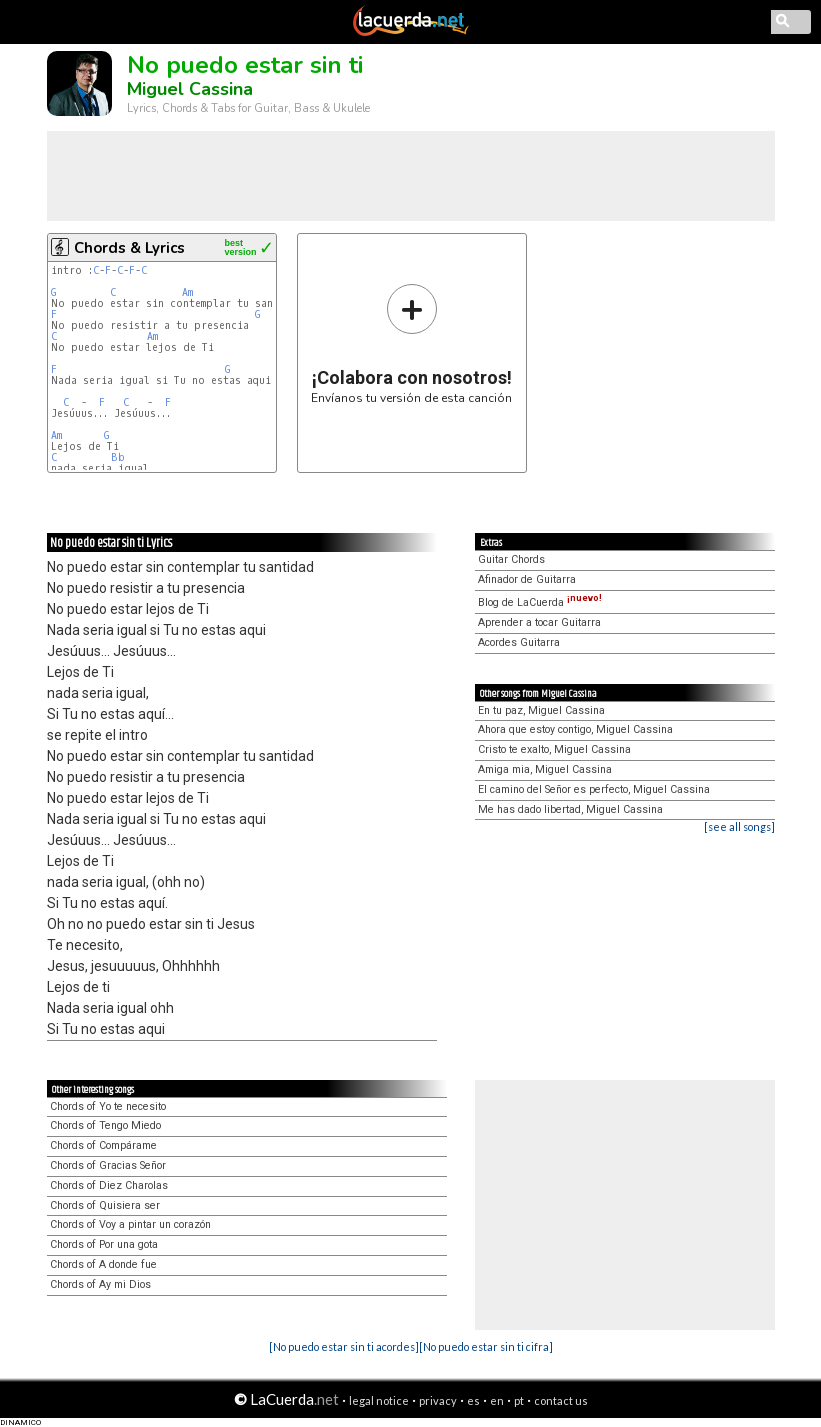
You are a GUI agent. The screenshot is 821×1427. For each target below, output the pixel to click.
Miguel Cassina (190, 89)
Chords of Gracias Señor (108, 1165)
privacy (438, 1400)
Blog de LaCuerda (540, 602)
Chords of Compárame (103, 1145)
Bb (118, 457)
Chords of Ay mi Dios (100, 1284)
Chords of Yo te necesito (108, 1106)
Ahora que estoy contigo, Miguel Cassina (575, 729)
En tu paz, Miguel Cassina (541, 710)
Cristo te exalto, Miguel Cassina (554, 749)
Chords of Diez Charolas (109, 1185)
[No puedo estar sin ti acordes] (344, 1346)
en (497, 1400)
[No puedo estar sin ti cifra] (486, 1346)
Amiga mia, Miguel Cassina (545, 769)
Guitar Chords (511, 559)
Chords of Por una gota (104, 1244)
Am (187, 292)
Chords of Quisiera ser (105, 1205)
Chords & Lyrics (129, 248)
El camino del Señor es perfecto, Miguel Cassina (594, 789)
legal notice (379, 1400)
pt (519, 1400)
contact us (561, 1400)
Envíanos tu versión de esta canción (411, 343)
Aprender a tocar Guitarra (539, 622)
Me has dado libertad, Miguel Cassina (570, 809)
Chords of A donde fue (103, 1264)
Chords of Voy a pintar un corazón (130, 1224)
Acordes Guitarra (519, 642)
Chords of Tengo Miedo (105, 1125)
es (473, 1400)
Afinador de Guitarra (527, 579)
